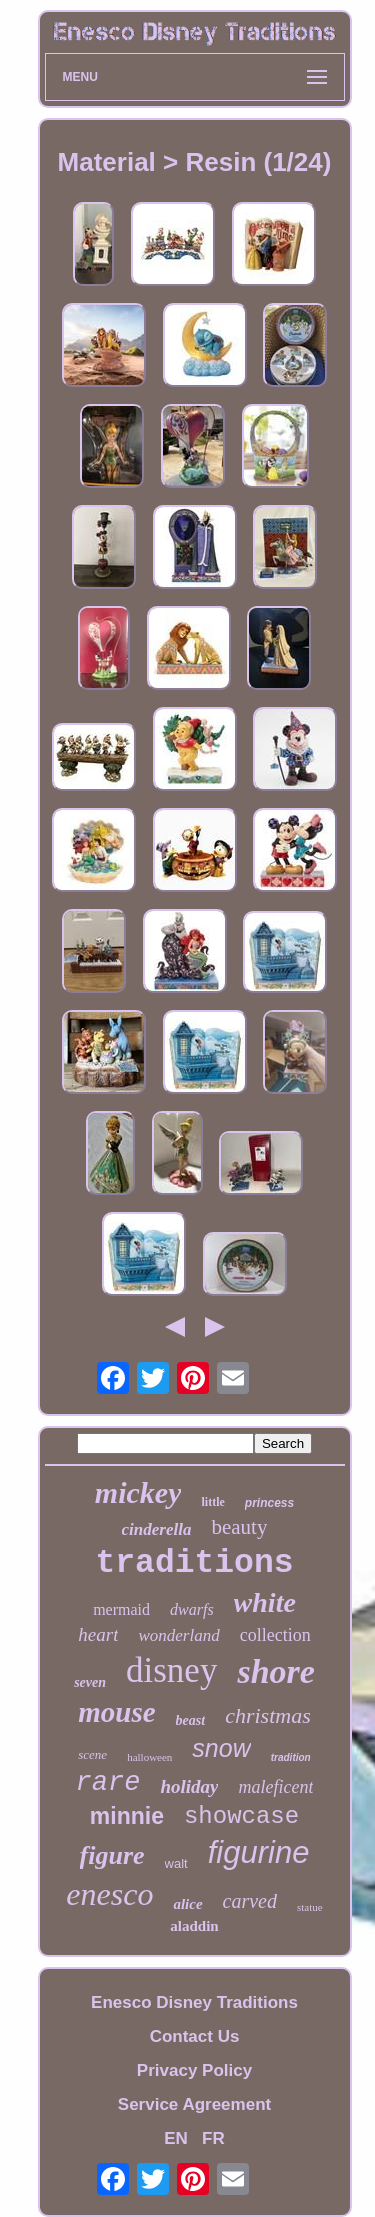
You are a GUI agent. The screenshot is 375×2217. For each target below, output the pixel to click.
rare (108, 1783)
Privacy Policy (194, 2070)
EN (176, 2138)
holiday (189, 1786)
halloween (149, 1757)
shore (275, 1671)
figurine (259, 1852)
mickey (138, 1492)
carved (250, 1901)
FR (213, 2138)
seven (90, 1682)
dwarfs (192, 1609)
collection (275, 1635)
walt (176, 1863)
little (212, 1502)
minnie (127, 1816)
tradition (291, 1757)
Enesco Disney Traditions (194, 2002)
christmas (268, 1715)
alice (187, 1904)
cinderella (157, 1529)
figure (112, 1855)
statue (310, 1907)
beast (191, 1720)
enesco (109, 1894)
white (265, 1602)
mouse (116, 1712)
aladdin (194, 1926)
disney (171, 1670)
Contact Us (195, 2036)
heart (98, 1634)
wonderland (178, 1635)
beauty (239, 1527)
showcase (241, 1816)
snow (221, 1748)
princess (269, 1503)
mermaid (121, 1609)
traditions (194, 1563)
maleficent (275, 1787)
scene (92, 1754)
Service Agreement (194, 2104)
